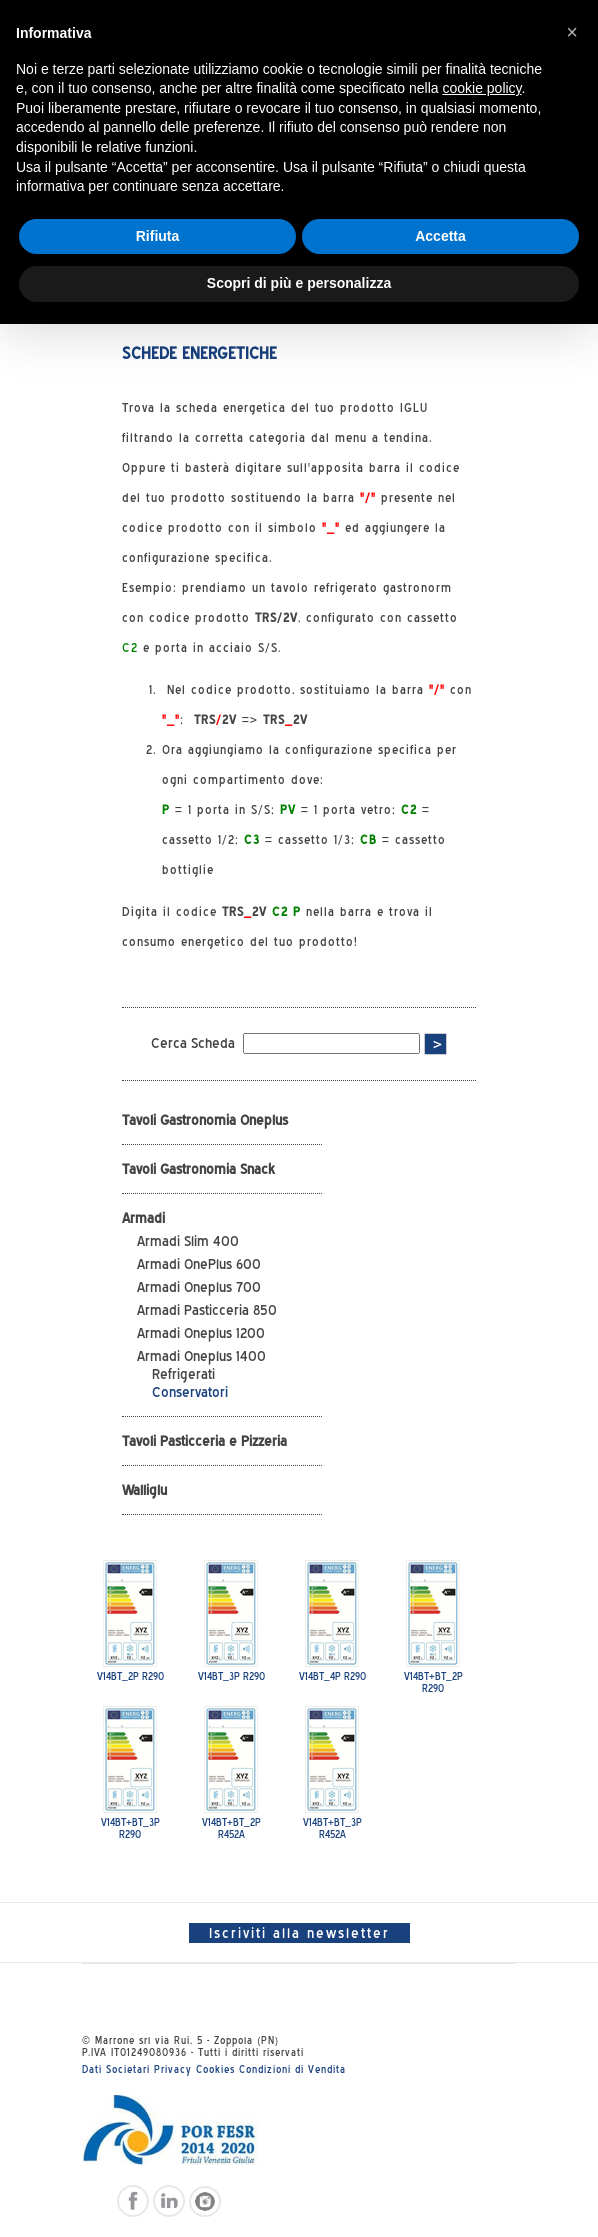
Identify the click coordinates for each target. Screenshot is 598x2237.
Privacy (173, 2069)
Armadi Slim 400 (188, 1241)
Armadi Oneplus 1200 (201, 1333)
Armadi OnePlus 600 (199, 1264)
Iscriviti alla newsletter (299, 1933)
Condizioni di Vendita (292, 2069)
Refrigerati (183, 1374)
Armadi (143, 1218)
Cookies (215, 2069)
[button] (572, 32)
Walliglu (144, 1490)
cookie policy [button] (481, 88)
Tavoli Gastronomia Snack (198, 1169)
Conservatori (190, 1392)
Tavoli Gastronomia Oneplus (205, 1120)
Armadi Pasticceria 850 (207, 1310)
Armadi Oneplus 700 (199, 1287)
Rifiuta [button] (158, 236)
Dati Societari (116, 2069)
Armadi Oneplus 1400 (201, 1356)
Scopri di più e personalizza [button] (299, 283)
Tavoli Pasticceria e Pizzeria (204, 1441)
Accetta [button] (440, 236)
